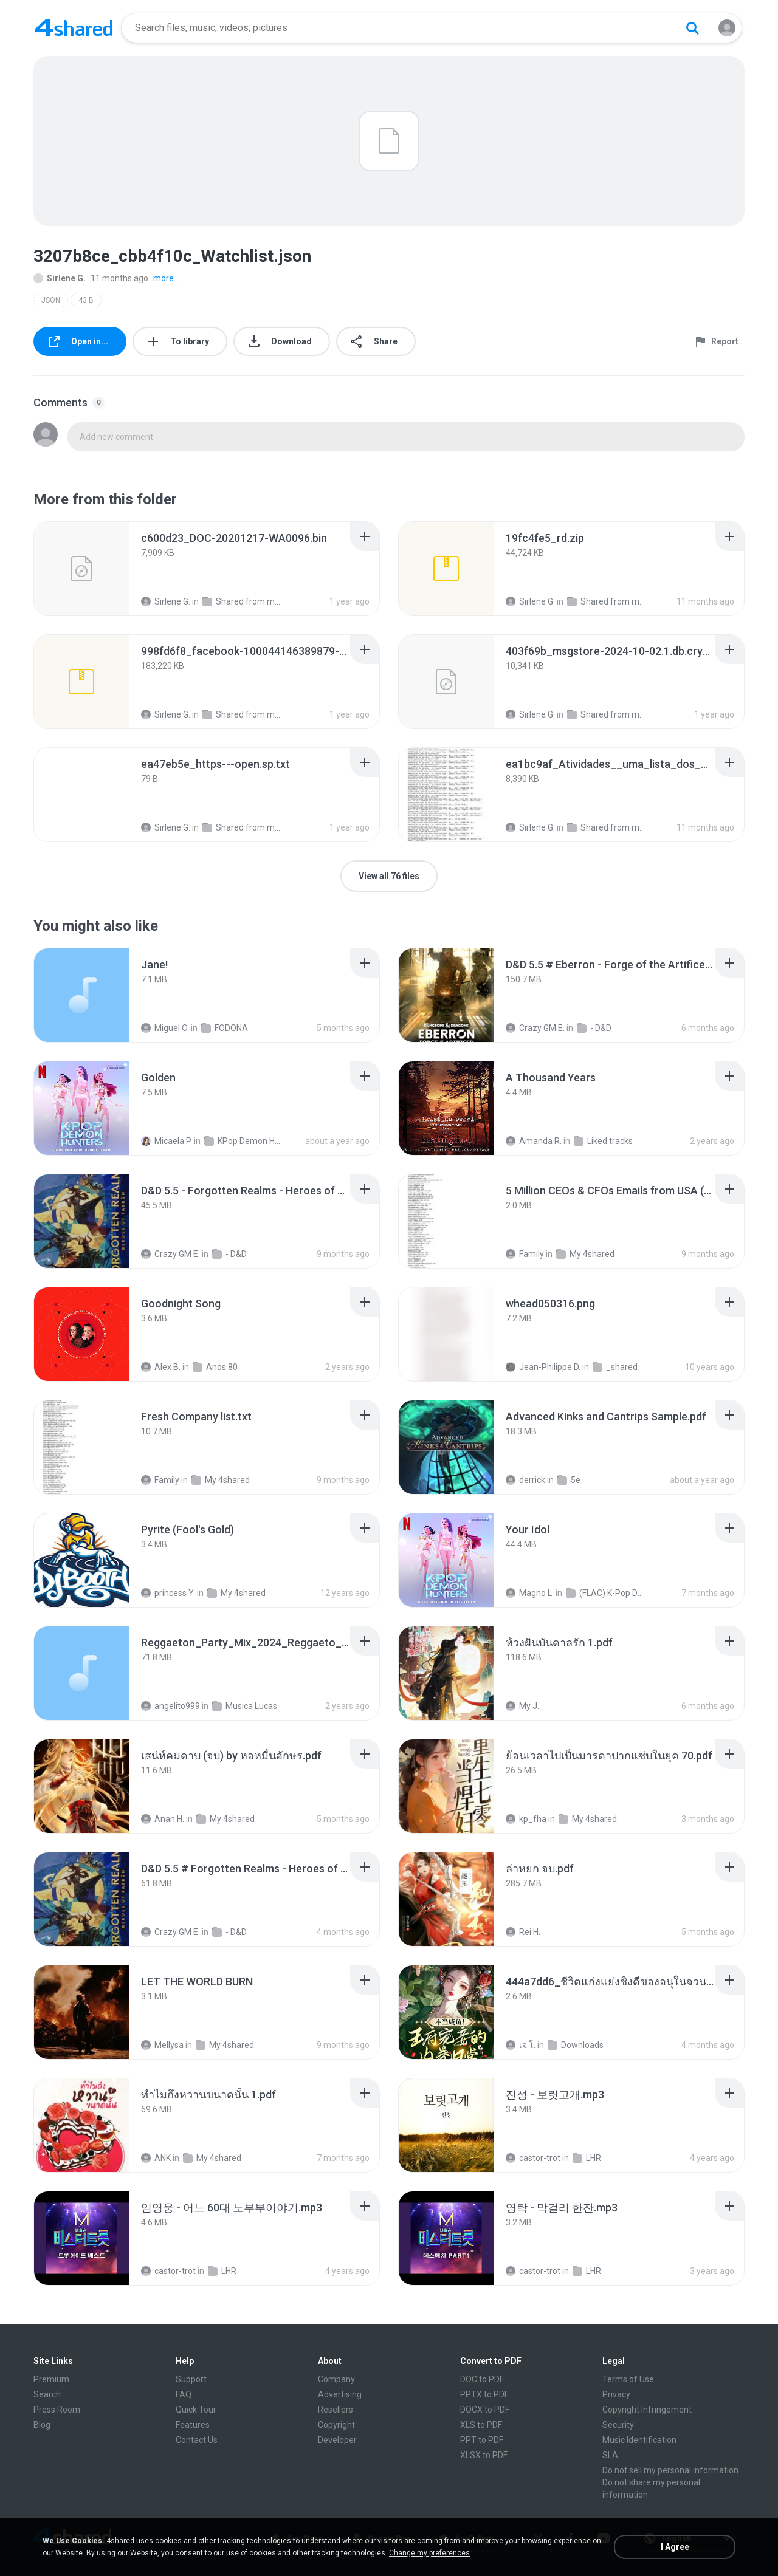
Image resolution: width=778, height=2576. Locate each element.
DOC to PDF (482, 2379)
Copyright (336, 2425)
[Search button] (692, 28)
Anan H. (162, 1819)
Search (47, 2394)
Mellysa (162, 2045)
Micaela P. (166, 1141)
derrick (525, 1480)
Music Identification (639, 2440)
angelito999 (170, 1706)
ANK (156, 2158)
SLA (610, 2455)
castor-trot (533, 2158)
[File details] (81, 568)
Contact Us (197, 2440)
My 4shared (585, 1254)
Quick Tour (196, 2409)
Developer (337, 2440)
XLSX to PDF (484, 2455)
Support (191, 2379)
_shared (615, 1367)
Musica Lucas (244, 1706)
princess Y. (168, 1593)
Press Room (56, 2409)
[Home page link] (73, 27)
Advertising (340, 2394)
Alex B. (161, 1367)
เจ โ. (520, 2045)
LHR (587, 2158)
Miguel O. (165, 1028)
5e (568, 1480)
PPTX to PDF (484, 2394)
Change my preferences (429, 2553)
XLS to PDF (481, 2425)
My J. (522, 1706)
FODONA (224, 1028)
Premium (51, 2379)
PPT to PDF (481, 2440)
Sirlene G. (59, 278)
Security (618, 2425)
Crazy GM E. (535, 1028)
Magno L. (530, 1593)
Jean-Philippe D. (543, 1367)
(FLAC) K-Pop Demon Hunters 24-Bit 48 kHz (605, 1593)
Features (193, 2425)
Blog (41, 2425)
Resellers (335, 2409)
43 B (86, 300)
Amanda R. (534, 1141)
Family (525, 1254)
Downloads (576, 2045)
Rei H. (523, 1932)
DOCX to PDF (484, 2409)
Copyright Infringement (647, 2409)
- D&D (594, 1028)
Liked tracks (603, 1141)
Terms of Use (628, 2379)
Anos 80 (215, 1367)
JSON (50, 300)
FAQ (183, 2394)
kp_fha (526, 1819)
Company (336, 2379)
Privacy (616, 2394)
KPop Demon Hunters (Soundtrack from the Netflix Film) (244, 1141)
